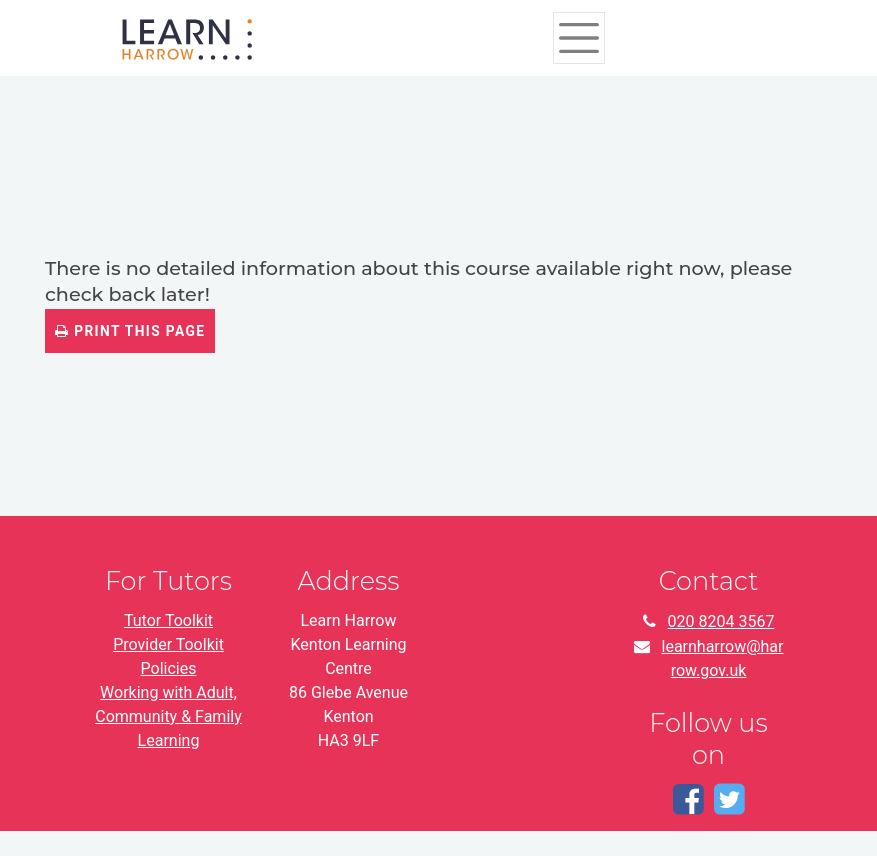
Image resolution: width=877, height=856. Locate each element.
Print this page (130, 331)
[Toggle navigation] (579, 38)
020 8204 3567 (721, 621)
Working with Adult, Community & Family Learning (168, 716)
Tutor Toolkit (168, 620)
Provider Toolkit (168, 644)
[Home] (187, 37)
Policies (169, 668)
